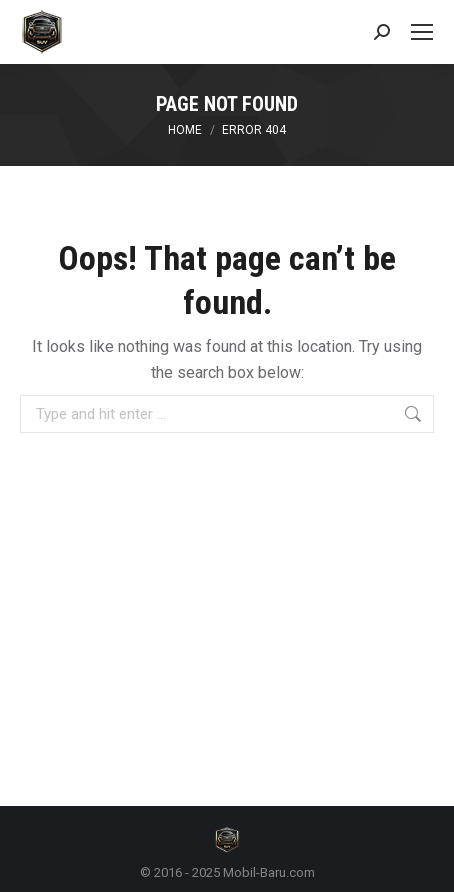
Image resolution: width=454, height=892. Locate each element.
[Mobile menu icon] (422, 32)
